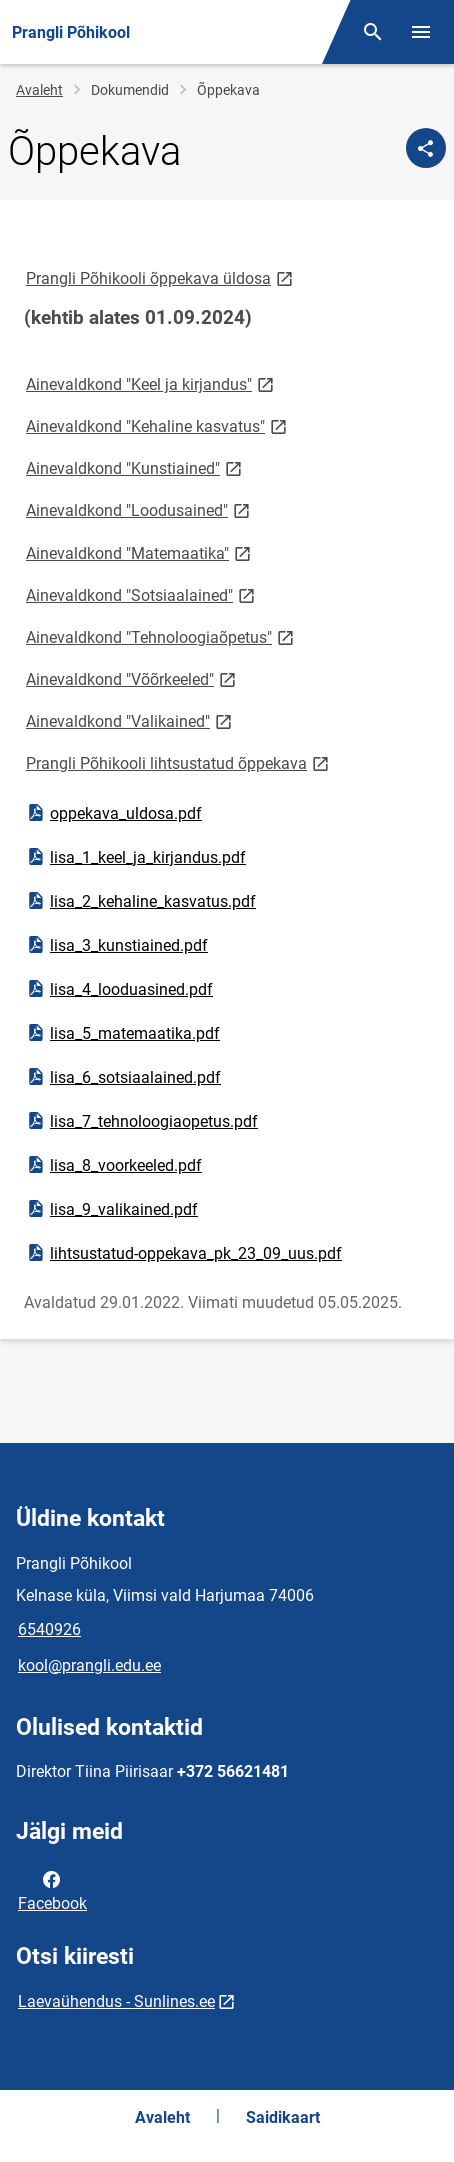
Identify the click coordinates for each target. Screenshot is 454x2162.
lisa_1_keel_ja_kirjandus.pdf (135, 857)
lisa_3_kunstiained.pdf (116, 945)
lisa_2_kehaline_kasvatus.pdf (140, 901)
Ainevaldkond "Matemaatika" (140, 552)
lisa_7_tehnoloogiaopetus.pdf (141, 1121)
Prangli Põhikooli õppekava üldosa (161, 277)
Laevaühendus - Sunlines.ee (116, 2001)
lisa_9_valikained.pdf (111, 1209)
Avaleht (39, 90)
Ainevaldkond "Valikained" (130, 720)
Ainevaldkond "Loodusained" (139, 509)
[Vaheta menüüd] (421, 32)
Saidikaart (283, 2117)
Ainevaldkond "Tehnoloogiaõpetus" (161, 636)
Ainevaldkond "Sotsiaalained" (142, 594)
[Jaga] (426, 148)
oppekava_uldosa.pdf (113, 813)
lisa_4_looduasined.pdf (119, 989)
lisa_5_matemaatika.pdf (122, 1033)
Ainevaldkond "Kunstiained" (135, 467)
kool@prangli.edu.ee (89, 1665)
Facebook (52, 1890)
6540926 (49, 1629)
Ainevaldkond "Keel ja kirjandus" (151, 383)
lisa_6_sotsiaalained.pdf (123, 1077)
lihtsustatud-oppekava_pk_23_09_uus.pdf (183, 1253)
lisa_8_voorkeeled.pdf (113, 1165)
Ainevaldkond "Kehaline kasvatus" (158, 425)
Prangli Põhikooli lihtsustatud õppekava (179, 762)
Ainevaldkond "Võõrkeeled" (132, 678)
